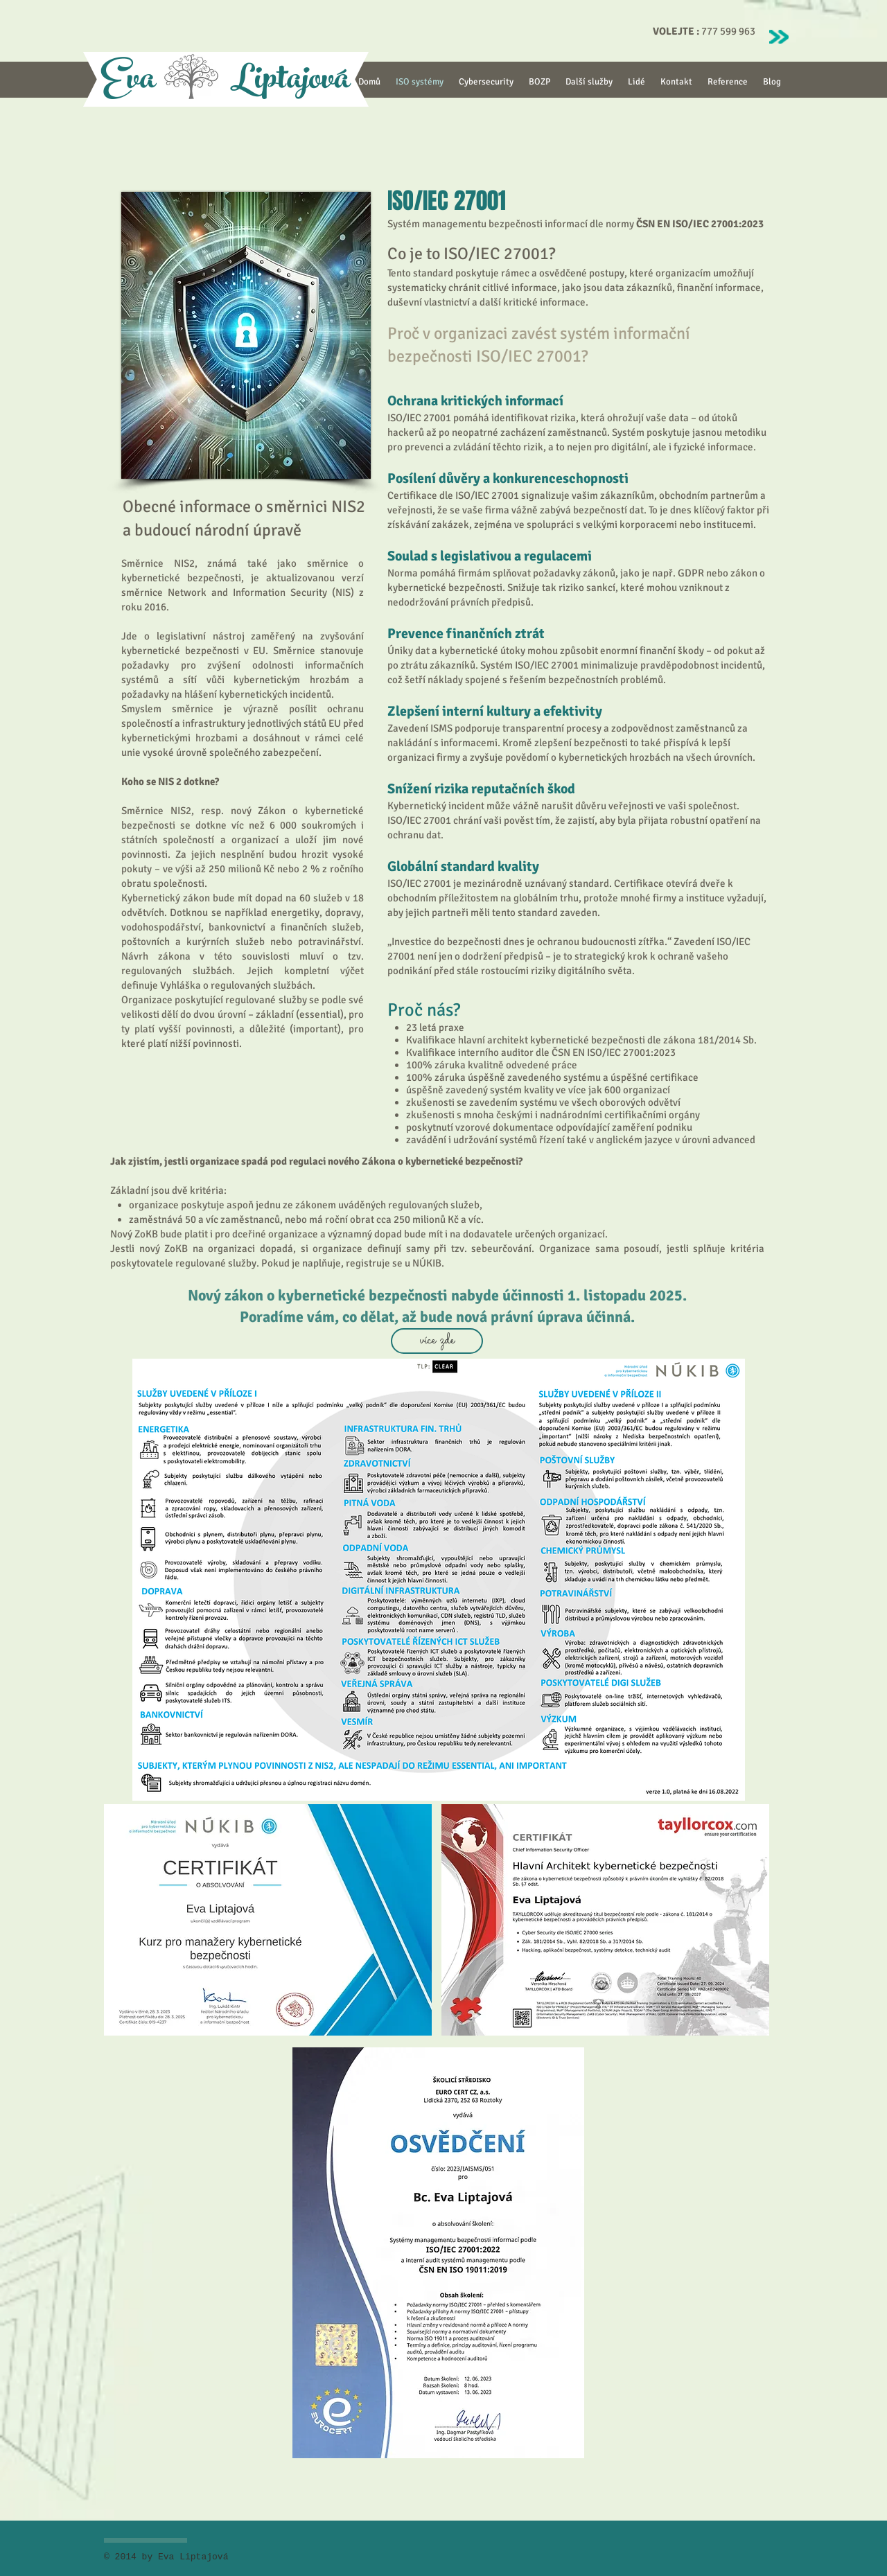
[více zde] (437, 1341)
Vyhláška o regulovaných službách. (237, 985)
